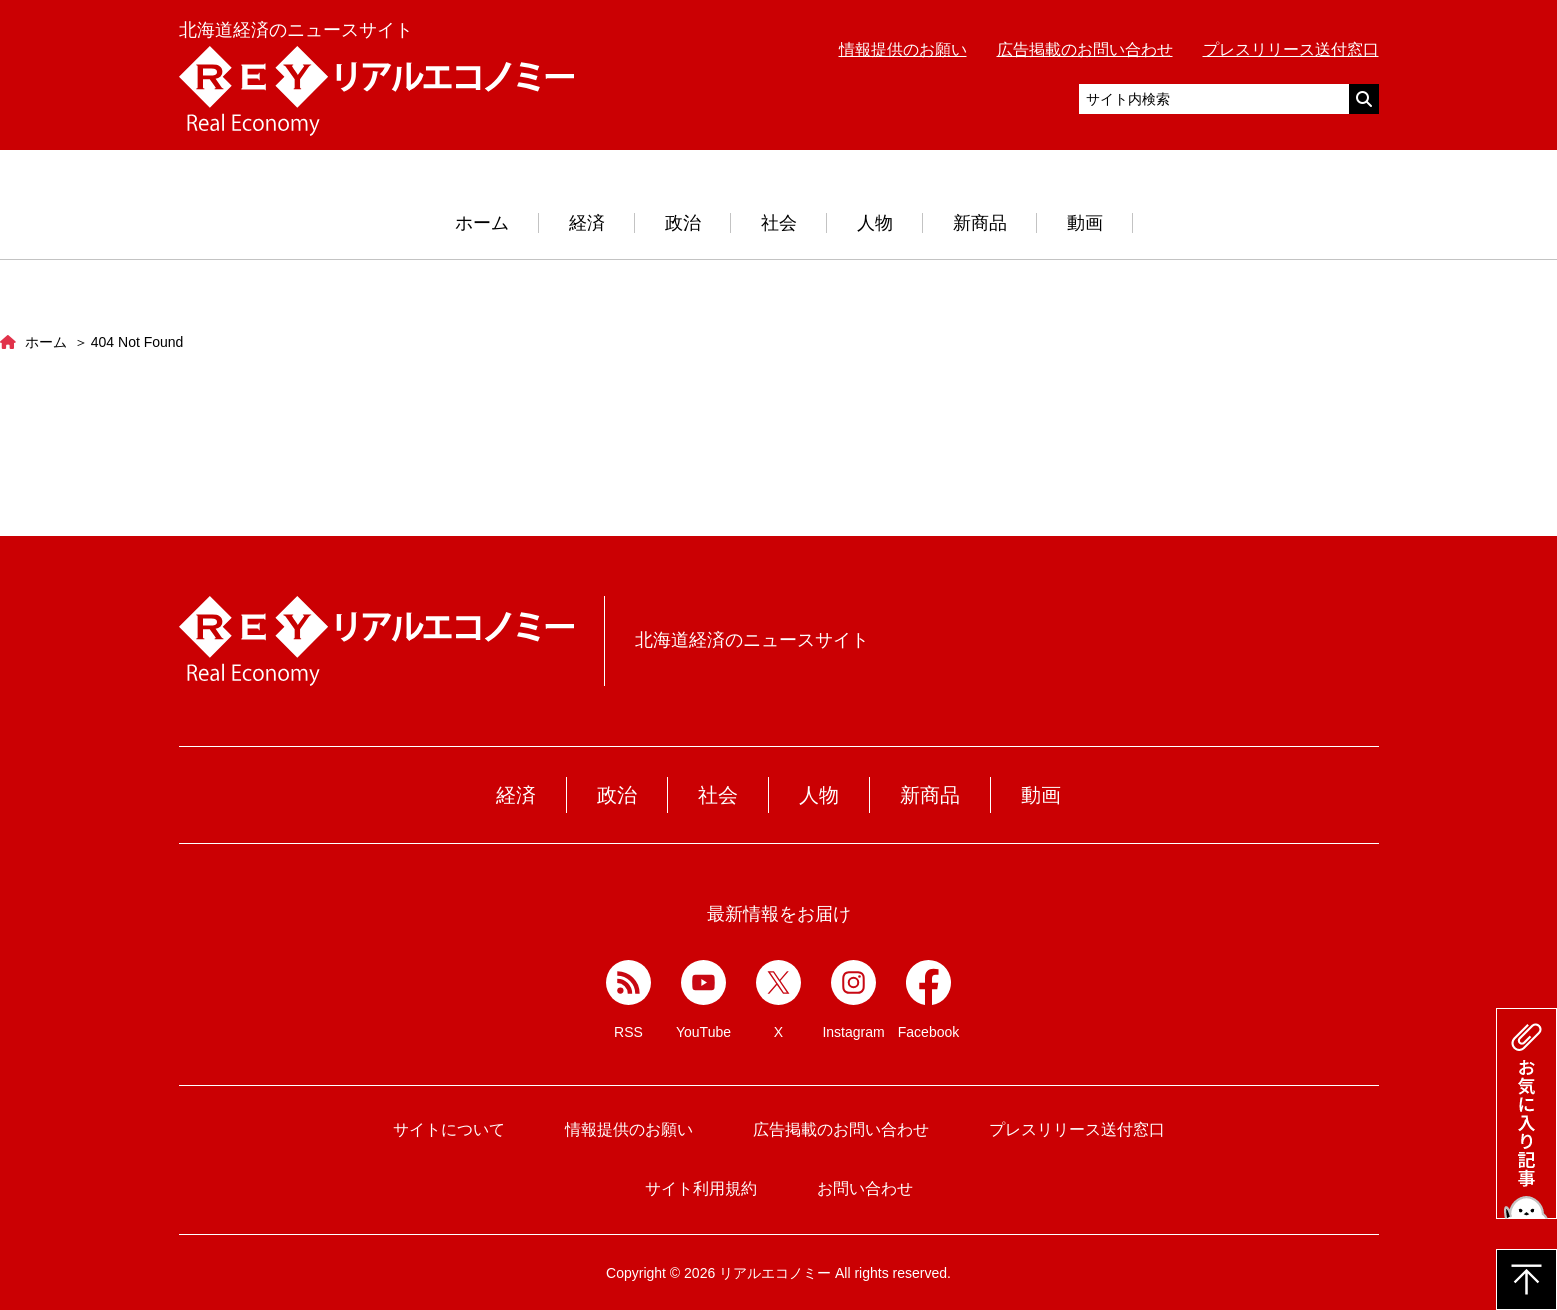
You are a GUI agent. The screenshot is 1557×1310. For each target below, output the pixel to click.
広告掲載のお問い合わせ (1085, 49)
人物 (875, 223)
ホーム (482, 223)
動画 (1085, 223)
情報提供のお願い (903, 49)
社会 (779, 223)
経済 (587, 223)
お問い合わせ (865, 1188)
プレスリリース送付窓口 (1291, 49)
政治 (683, 223)
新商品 (980, 223)
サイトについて (449, 1129)
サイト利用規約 (701, 1188)
